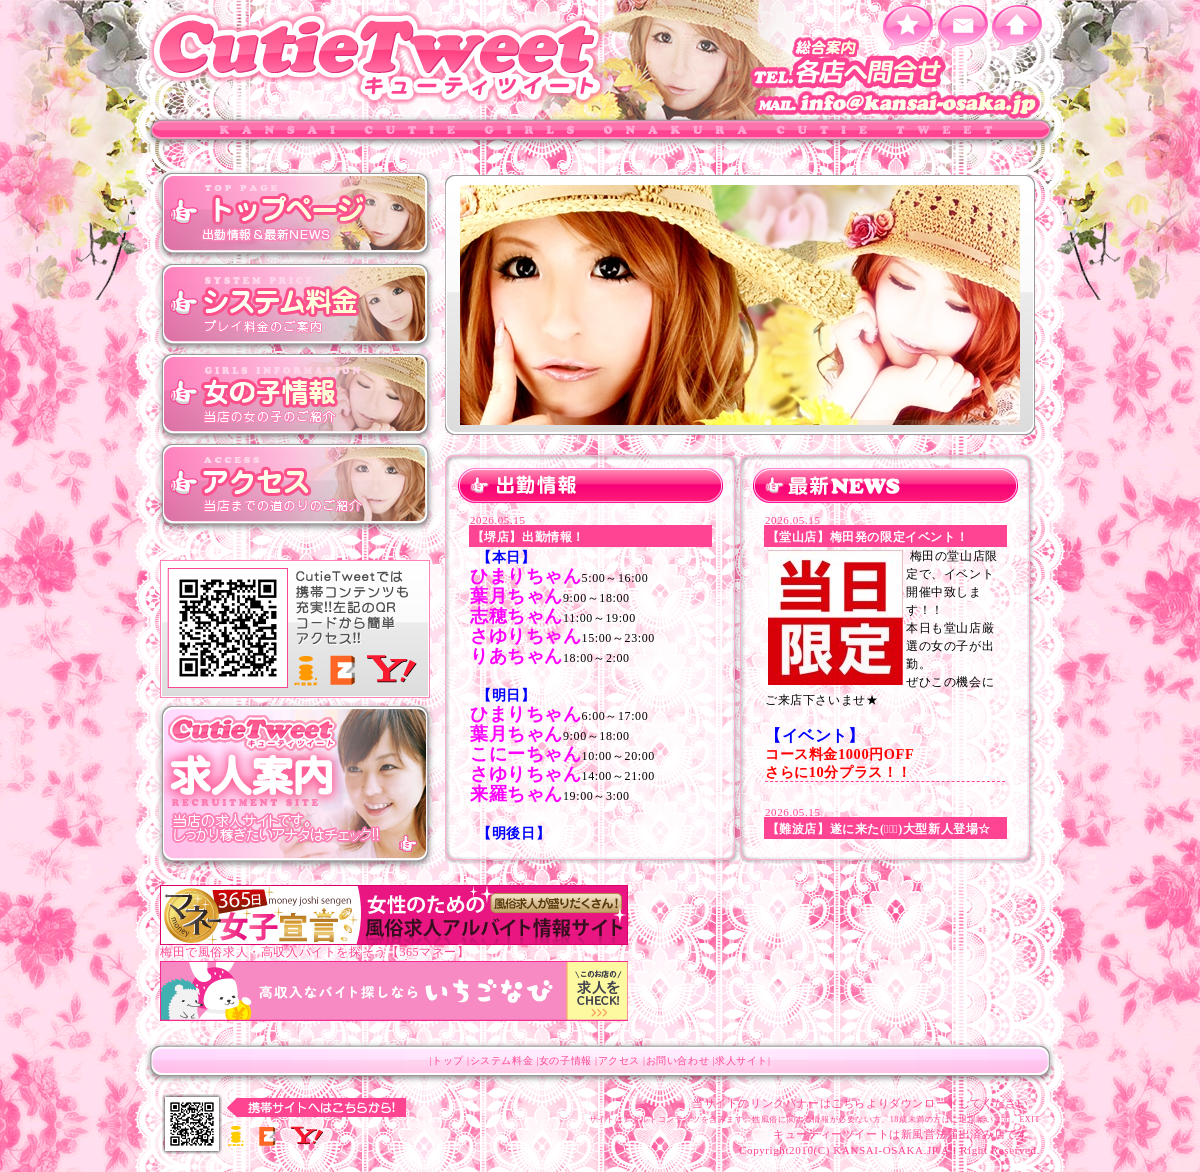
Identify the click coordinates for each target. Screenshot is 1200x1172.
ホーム (1017, 27)
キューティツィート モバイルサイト (295, 630)
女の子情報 (295, 395)
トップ (295, 215)
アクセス (295, 485)
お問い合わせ (678, 1060)
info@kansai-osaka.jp (900, 105)
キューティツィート (380, 57)
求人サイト (741, 1060)
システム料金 (295, 305)
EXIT (1029, 1119)
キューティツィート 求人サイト (295, 785)
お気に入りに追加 (907, 27)
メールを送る (962, 27)
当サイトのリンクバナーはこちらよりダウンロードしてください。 (866, 1103)
